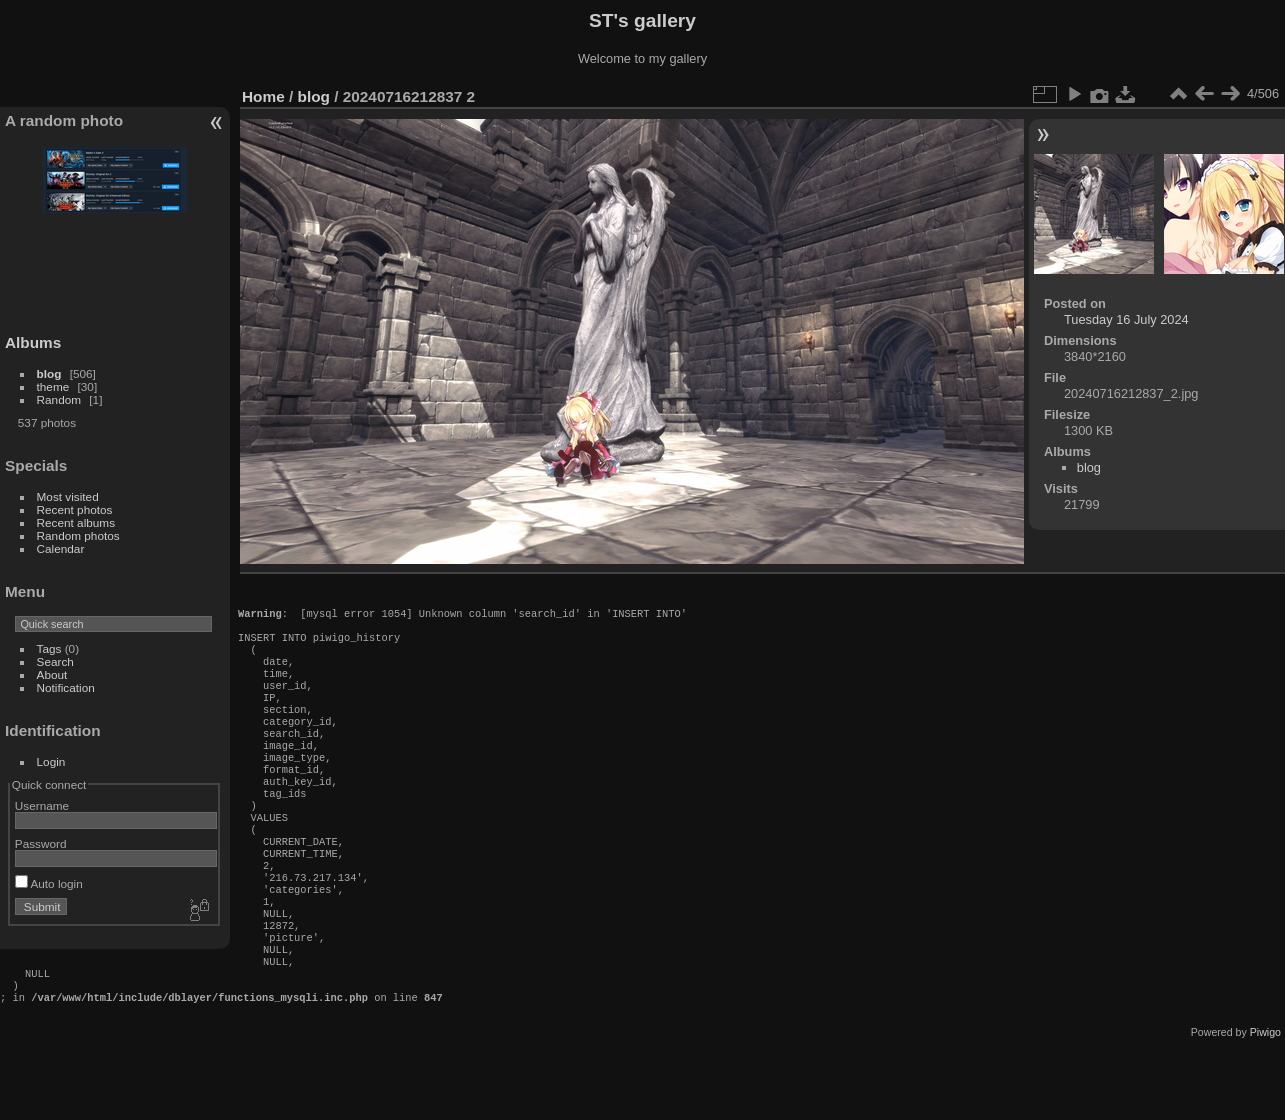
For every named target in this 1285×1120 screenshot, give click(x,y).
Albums (33, 342)
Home (263, 96)
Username (42, 805)
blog (49, 373)
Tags (49, 648)
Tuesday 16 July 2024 (1126, 319)
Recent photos (75, 509)
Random (59, 399)
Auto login (49, 883)
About (52, 674)
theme (53, 386)
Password (41, 843)
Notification (66, 687)
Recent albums (76, 522)
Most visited (68, 496)
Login (51, 761)
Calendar (61, 548)
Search (55, 661)
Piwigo (1265, 1104)
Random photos (78, 535)
